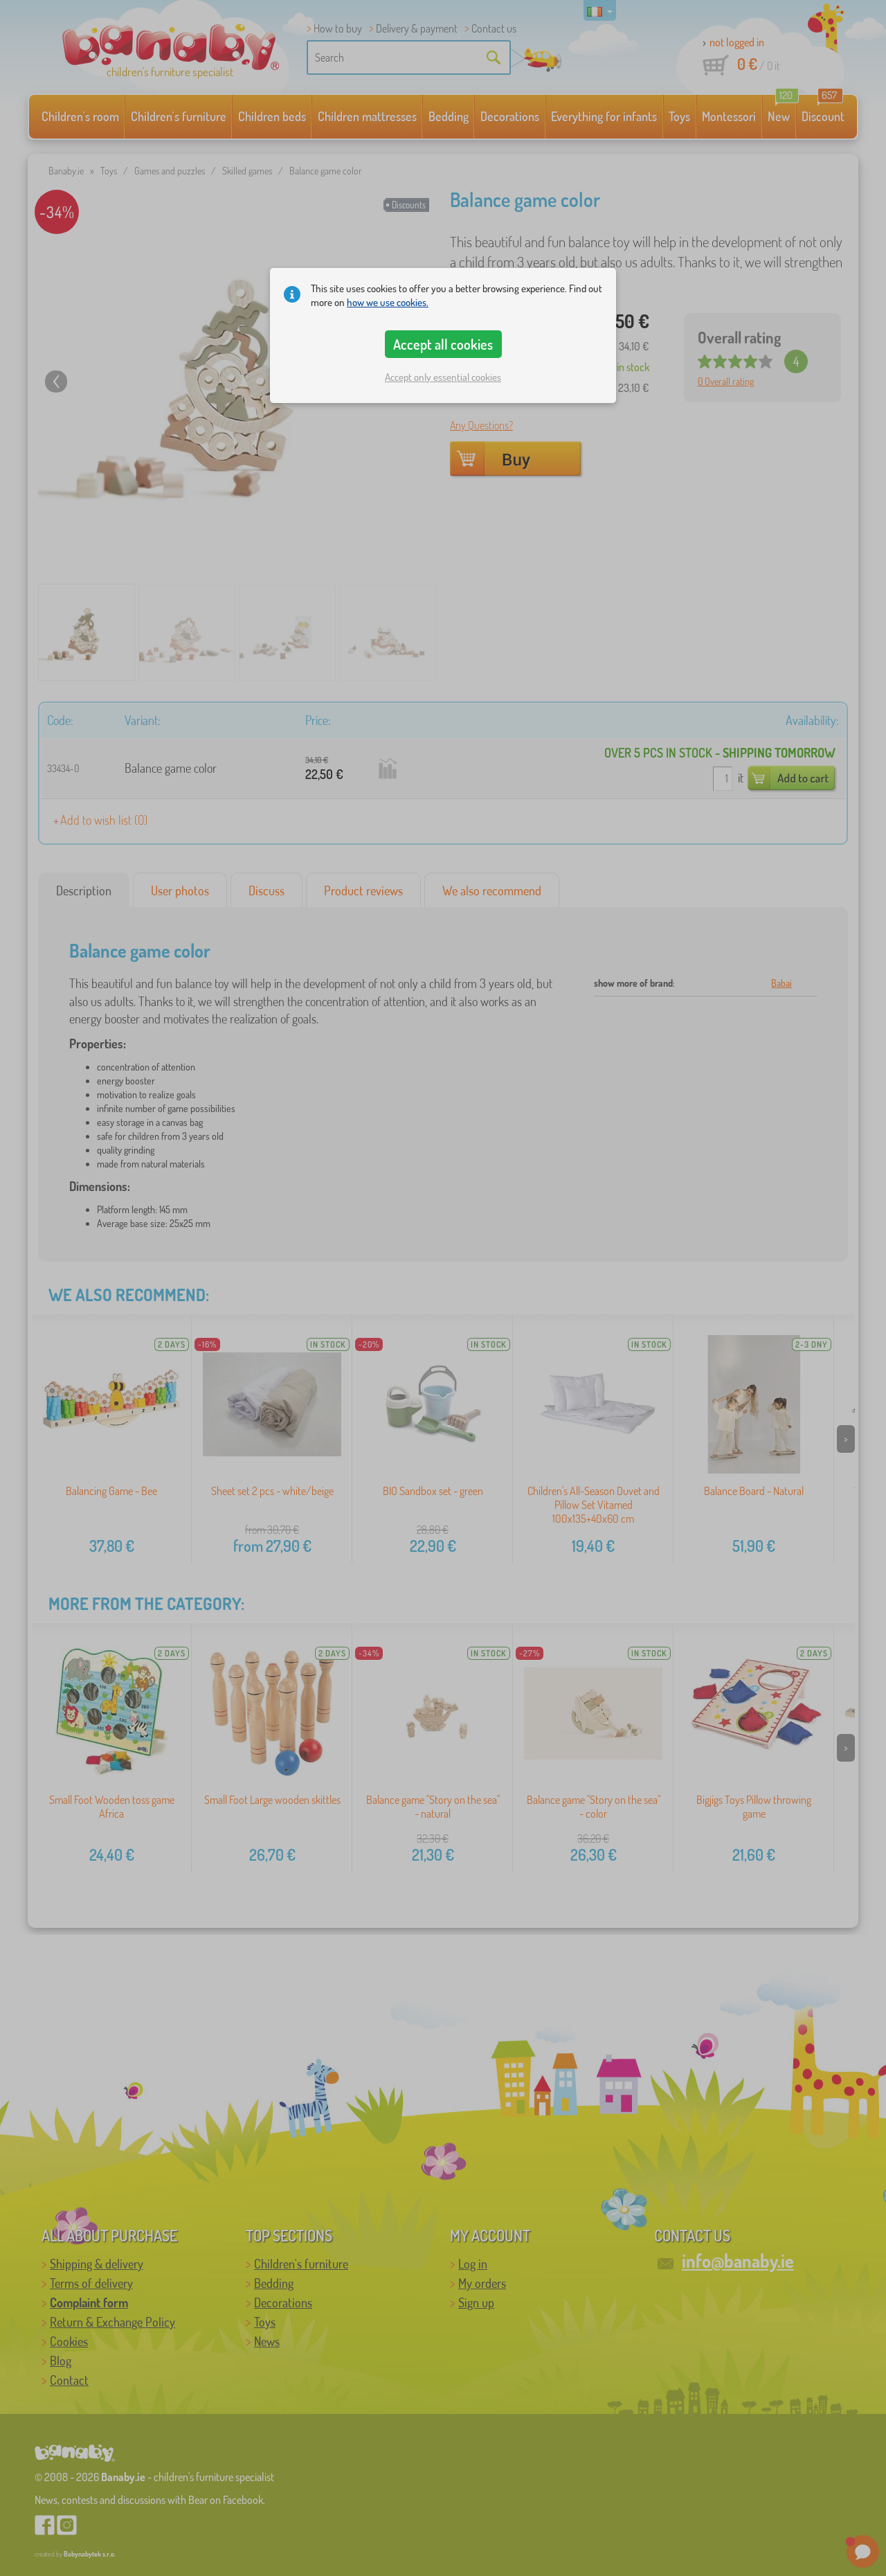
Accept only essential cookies (443, 377)
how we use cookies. (387, 302)
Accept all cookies (443, 344)
